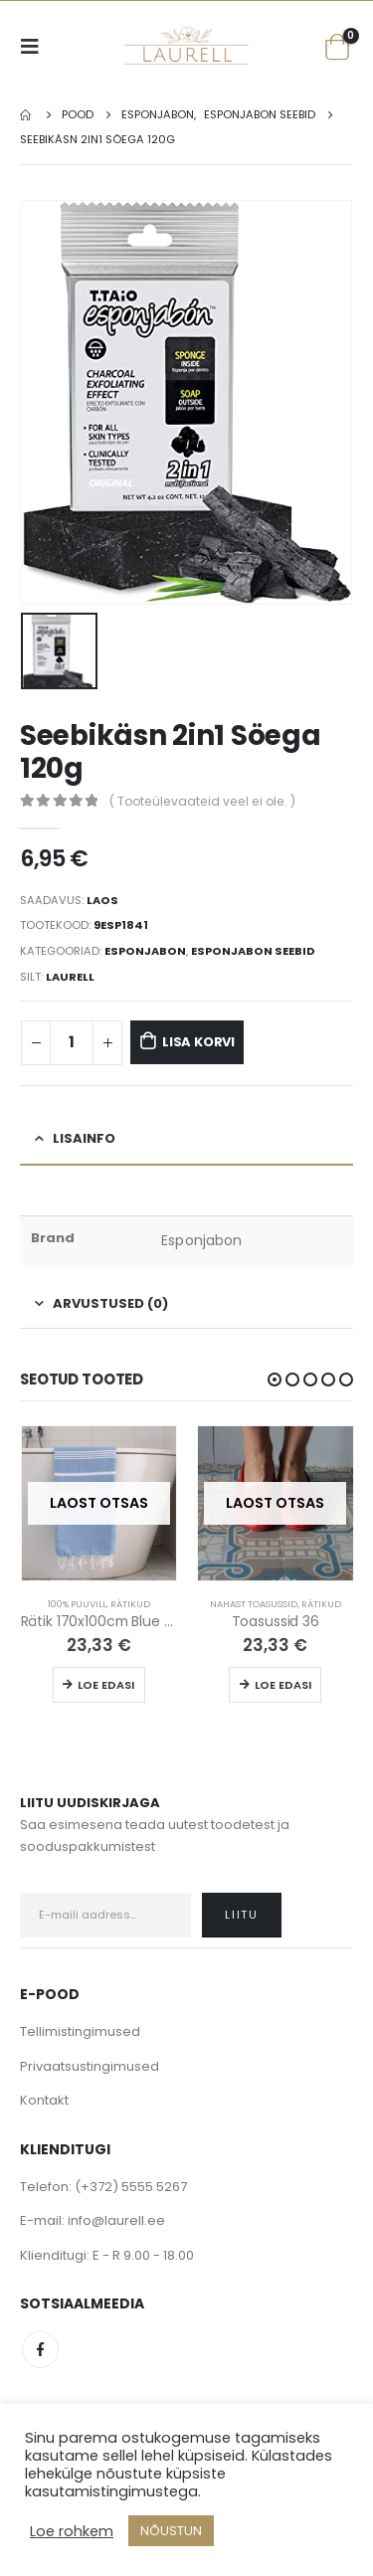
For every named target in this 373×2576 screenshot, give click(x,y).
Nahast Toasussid (253, 1602)
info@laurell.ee (116, 2219)
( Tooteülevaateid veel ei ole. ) (202, 800)
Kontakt (44, 2099)
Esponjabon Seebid (253, 950)
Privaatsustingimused (89, 2065)
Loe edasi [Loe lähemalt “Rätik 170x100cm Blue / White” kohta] (106, 1684)
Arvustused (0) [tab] (110, 1301)
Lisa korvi (198, 1040)
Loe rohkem (71, 2531)
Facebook (40, 2348)
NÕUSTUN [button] (171, 2530)
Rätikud (130, 1602)
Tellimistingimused (80, 2030)
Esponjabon (145, 950)
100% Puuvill (77, 1602)
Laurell (70, 976)
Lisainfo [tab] (84, 1137)
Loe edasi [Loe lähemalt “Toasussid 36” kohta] (283, 1684)
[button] (274, 1378)
